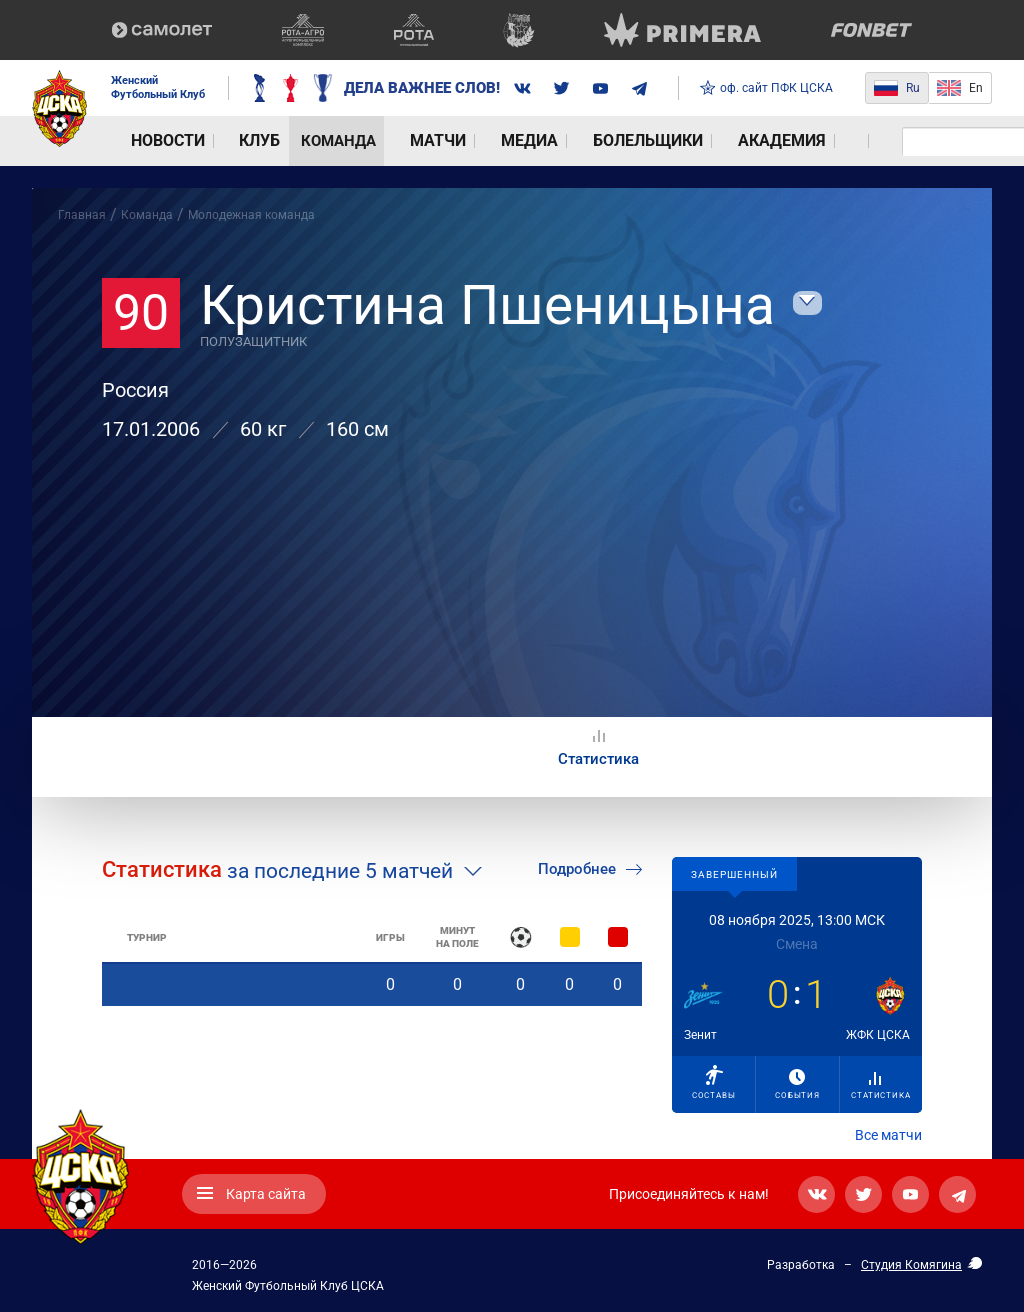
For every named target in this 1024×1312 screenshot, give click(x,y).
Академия (631, 141)
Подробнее (590, 869)
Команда (286, 141)
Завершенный (734, 874)
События (797, 1084)
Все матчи (888, 1135)
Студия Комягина (911, 1265)
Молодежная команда (251, 215)
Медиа (430, 141)
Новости (146, 141)
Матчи (364, 141)
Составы (714, 1082)
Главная (82, 215)
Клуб (215, 141)
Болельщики (523, 141)
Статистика (880, 1086)
